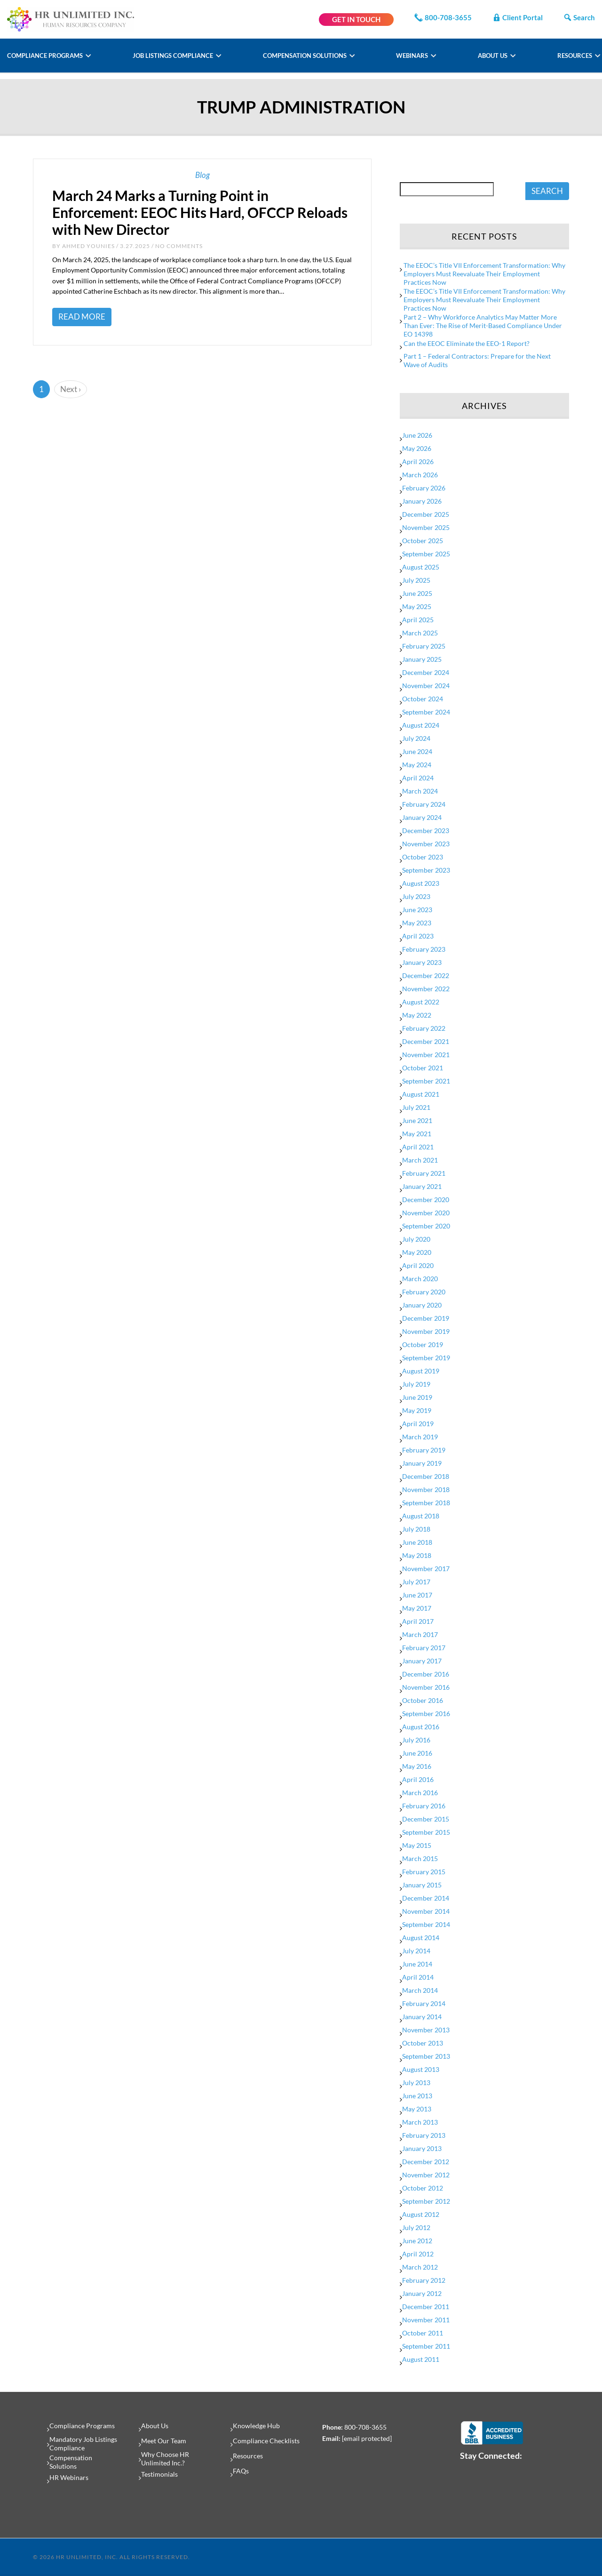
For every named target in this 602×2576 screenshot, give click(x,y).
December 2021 (425, 1041)
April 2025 (418, 620)
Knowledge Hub (256, 2426)
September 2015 (426, 1832)
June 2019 (417, 1397)
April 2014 (418, 1977)
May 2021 (416, 1134)
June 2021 (417, 1120)
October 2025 (422, 541)
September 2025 (426, 554)
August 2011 (420, 2359)
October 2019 (422, 1344)
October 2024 (422, 699)
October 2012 (422, 2188)
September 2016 (426, 1713)
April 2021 (418, 1147)
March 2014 (420, 1990)
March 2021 (420, 1160)
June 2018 (417, 1542)
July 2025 (416, 580)
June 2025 (417, 593)
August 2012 (420, 2214)
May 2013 (416, 2109)
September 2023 (426, 870)
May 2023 (416, 923)
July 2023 (416, 896)
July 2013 (416, 2082)
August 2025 (420, 567)
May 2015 (416, 1845)
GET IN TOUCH (356, 19)
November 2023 (426, 844)
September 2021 (426, 1081)
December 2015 (425, 1819)
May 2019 (416, 1410)
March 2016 (420, 1793)
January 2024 (422, 817)
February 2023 (423, 949)
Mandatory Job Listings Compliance (83, 2443)
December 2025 (425, 514)
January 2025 (422, 659)
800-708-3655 (443, 17)
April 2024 (418, 778)
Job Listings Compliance (173, 55)
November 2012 (426, 2175)
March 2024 (420, 791)
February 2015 (423, 1872)
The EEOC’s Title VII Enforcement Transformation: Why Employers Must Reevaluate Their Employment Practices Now (484, 273)
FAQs (241, 2471)
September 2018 (426, 1503)
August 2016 (420, 1727)
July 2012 (416, 2227)
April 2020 (418, 1265)
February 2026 (423, 488)
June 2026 (417, 435)
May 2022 (416, 1015)
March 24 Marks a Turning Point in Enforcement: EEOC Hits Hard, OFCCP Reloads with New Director (200, 212)
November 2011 (426, 2320)
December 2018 (425, 1476)
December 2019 (425, 1318)
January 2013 (422, 2148)
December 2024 (425, 672)
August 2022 (420, 1002)
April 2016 (418, 1779)
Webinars (412, 55)
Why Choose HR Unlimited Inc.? (165, 2458)
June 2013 (417, 2096)
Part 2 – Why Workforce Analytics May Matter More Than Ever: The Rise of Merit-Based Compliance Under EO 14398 (483, 325)
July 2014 (416, 1951)
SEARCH (547, 191)
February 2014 (423, 2003)
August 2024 (420, 725)
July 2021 (416, 1107)
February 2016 (423, 1806)
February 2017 (423, 1648)
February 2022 (423, 1028)
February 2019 (423, 1450)
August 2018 (420, 1516)
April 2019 (418, 1424)
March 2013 (420, 2122)
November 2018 (426, 1489)
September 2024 (426, 712)
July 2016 (416, 1740)
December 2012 (425, 2162)
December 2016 (425, 1674)
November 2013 (426, 2030)
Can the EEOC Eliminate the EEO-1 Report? (467, 343)
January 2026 (422, 501)
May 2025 (416, 606)
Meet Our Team (163, 2441)
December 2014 (425, 1898)
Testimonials (159, 2474)
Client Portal (517, 17)
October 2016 (422, 1700)
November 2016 (426, 1687)
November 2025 (426, 527)
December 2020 (425, 1200)
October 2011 (422, 2333)
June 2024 (417, 751)
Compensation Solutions (305, 55)
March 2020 (420, 1279)
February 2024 (423, 804)
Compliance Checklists (266, 2441)
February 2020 (423, 1292)
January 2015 (422, 1885)
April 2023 (418, 936)
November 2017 (426, 1569)
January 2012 (422, 2293)
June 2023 (417, 910)
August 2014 (420, 1938)
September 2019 (426, 1358)
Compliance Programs (45, 55)
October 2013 (422, 2043)
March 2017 (420, 1634)
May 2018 (416, 1555)
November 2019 (426, 1331)
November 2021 (426, 1055)
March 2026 (420, 475)
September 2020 (426, 1226)
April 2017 (418, 1621)
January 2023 (422, 962)
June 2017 (417, 1595)
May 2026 (416, 448)
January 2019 (422, 1463)
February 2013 (423, 2135)
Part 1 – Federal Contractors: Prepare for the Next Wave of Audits (477, 360)
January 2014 (422, 2017)
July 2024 (416, 738)
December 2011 (425, 2307)
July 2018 (416, 1529)
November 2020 (426, 1213)
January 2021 (422, 1186)
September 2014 (426, 1924)
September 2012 (426, 2201)
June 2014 (417, 1964)
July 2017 (416, 1582)
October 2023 (422, 857)
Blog (202, 175)
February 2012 (423, 2280)
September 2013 (426, 2056)
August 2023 (420, 883)
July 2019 (416, 1384)
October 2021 (422, 1068)
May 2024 (416, 765)
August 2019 (420, 1371)
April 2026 (418, 461)
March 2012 (420, 2267)
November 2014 (426, 1911)
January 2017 (422, 1661)
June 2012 (417, 2241)
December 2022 (425, 975)
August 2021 (420, 1094)
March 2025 (420, 633)
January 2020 (422, 1305)
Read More (81, 316)
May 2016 (416, 1766)
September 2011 (426, 2346)
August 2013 (420, 2069)
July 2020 (416, 1239)
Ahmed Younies (88, 245)
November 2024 (426, 686)
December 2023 (425, 831)
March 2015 (420, 1858)
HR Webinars (68, 2477)
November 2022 (426, 989)
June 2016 (417, 1753)
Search (579, 17)
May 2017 (416, 1608)
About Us (493, 55)
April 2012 (418, 2254)
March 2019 (420, 1437)
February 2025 (423, 646)
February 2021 (423, 1173)
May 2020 (416, 1252)
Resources (575, 55)
